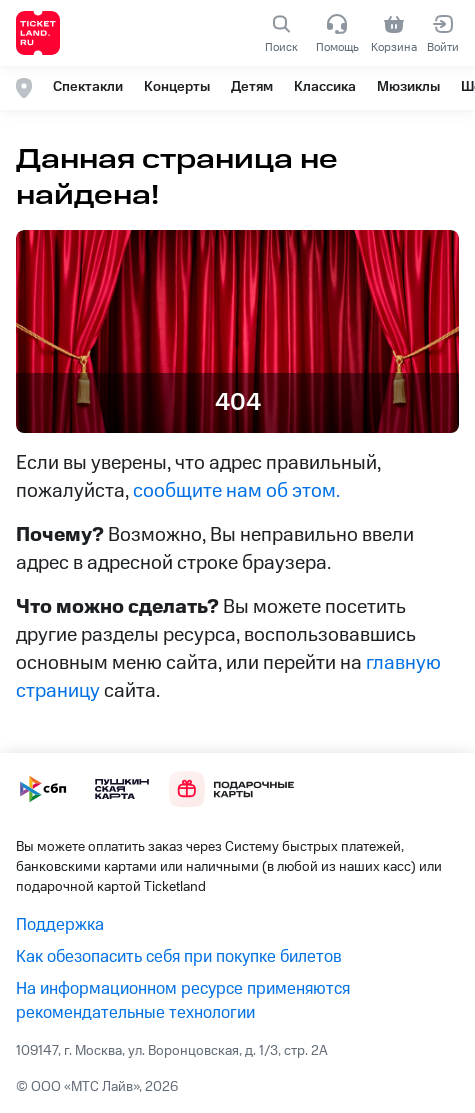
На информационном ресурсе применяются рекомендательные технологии (183, 1001)
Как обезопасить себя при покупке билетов (179, 957)
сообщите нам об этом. (236, 491)
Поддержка (60, 925)
